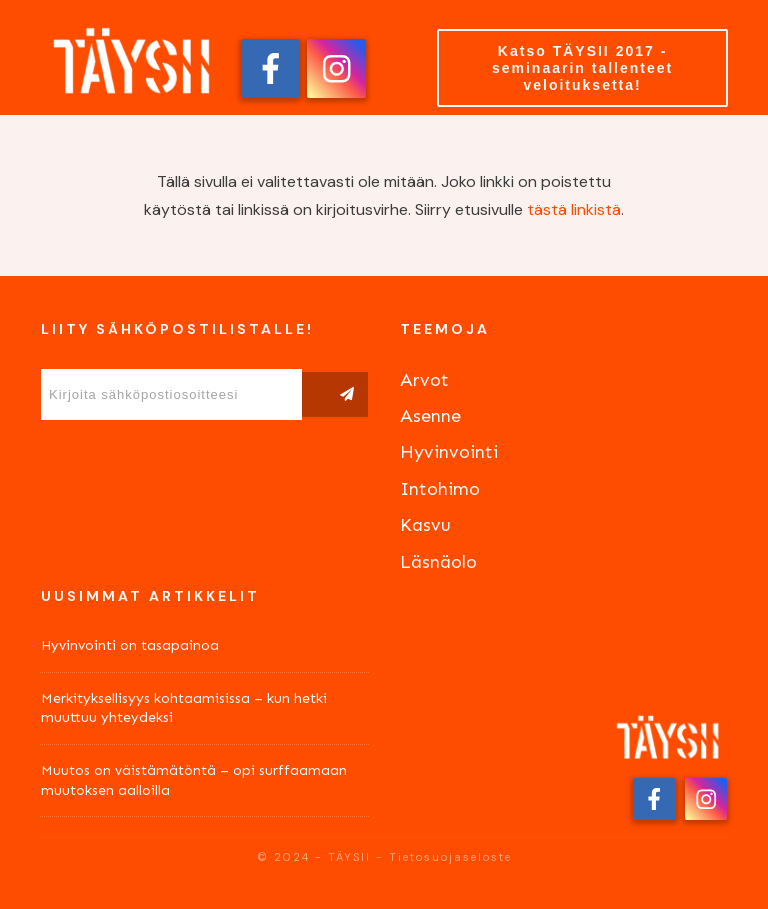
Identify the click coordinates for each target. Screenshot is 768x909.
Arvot (424, 380)
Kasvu (425, 525)
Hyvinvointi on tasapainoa (130, 645)
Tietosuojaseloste (450, 857)
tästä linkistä (574, 209)
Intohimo (440, 489)
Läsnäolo (438, 562)
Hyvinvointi (449, 452)
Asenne (430, 416)
